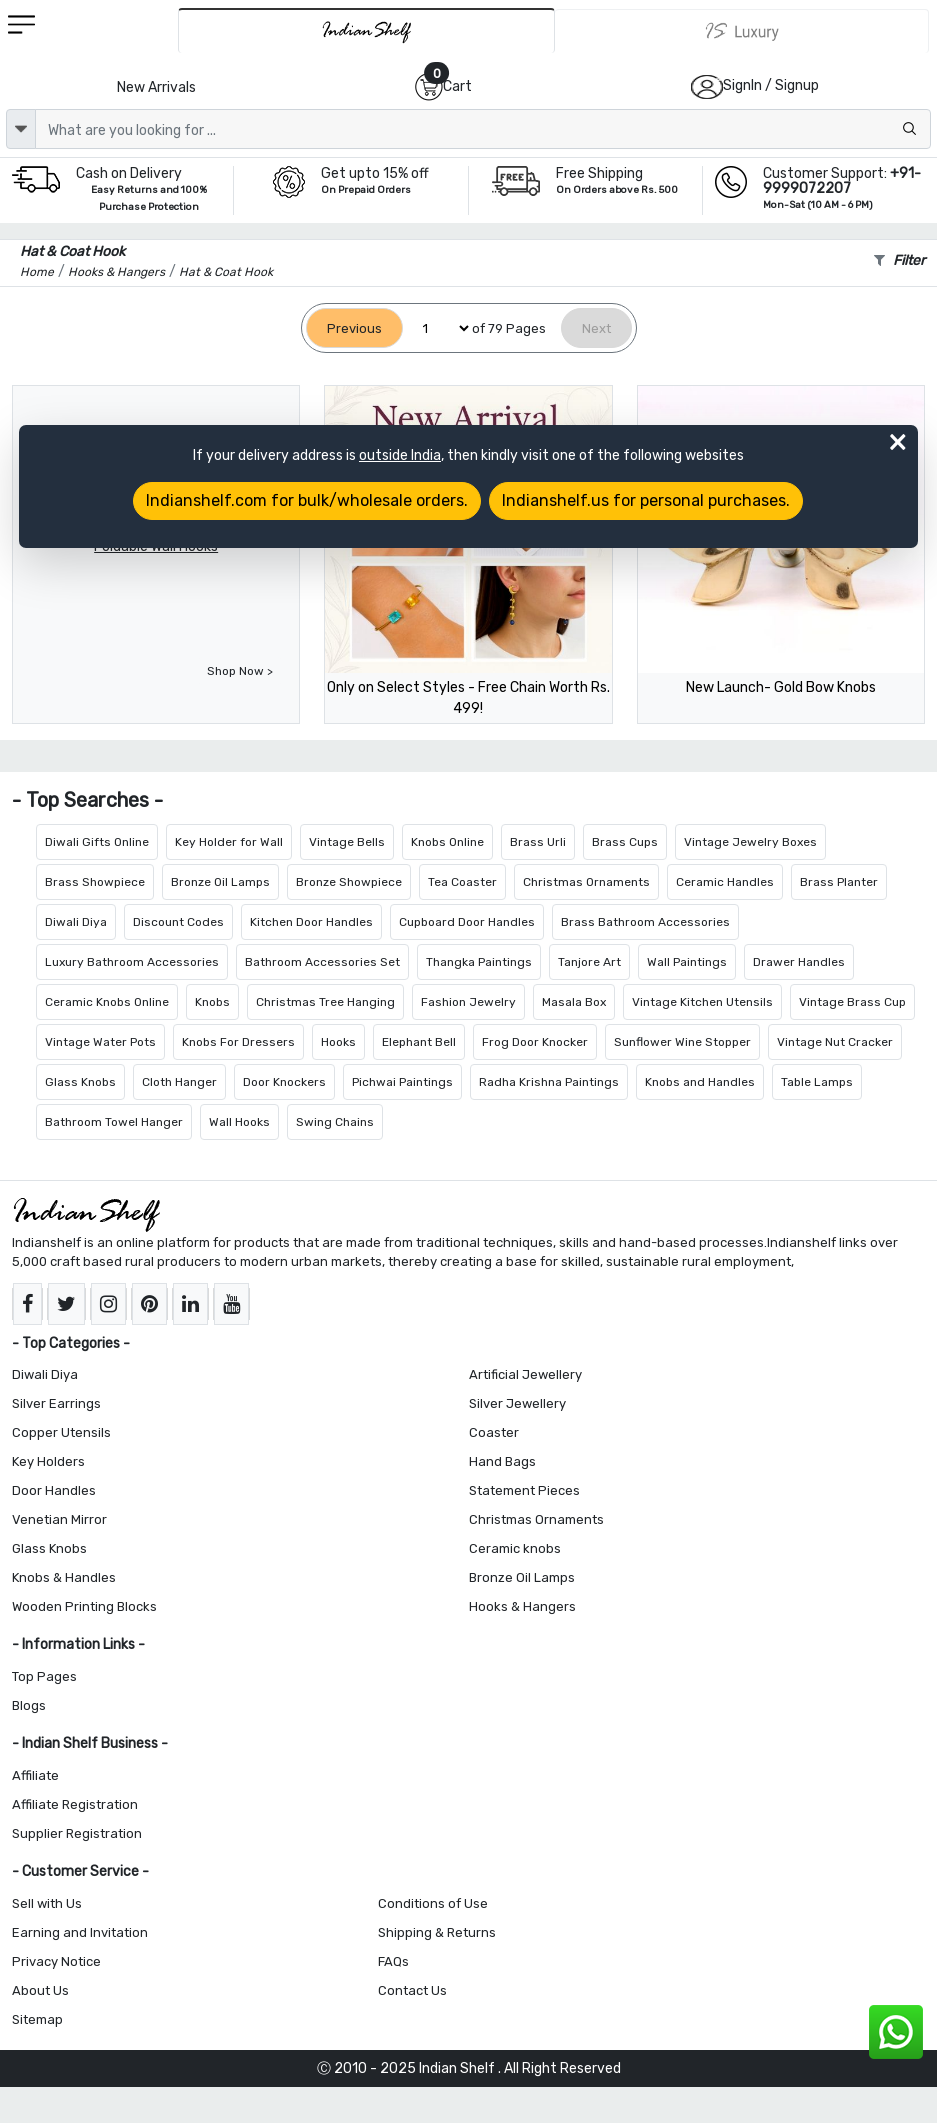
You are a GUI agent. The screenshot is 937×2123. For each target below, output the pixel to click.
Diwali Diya (76, 922)
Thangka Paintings (479, 962)
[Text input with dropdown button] (483, 129)
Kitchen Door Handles (311, 922)
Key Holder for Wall (229, 842)
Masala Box (574, 1002)
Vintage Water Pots (100, 1042)
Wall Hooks (239, 1122)
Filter (899, 260)
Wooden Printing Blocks (84, 1606)
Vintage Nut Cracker (835, 1042)
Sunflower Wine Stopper (682, 1042)
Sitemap (37, 2019)
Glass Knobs (80, 1082)
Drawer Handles (799, 962)
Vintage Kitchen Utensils (702, 1002)
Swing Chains (335, 1122)
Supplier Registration (77, 1833)
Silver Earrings (56, 1403)
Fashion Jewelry (468, 1002)
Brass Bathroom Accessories (645, 922)
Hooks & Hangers (522, 1606)
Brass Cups (625, 842)
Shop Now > (240, 671)
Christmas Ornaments (586, 882)
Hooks (338, 1042)
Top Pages (44, 1676)
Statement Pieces (524, 1490)
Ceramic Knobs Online (107, 1002)
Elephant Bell (419, 1042)
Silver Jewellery (517, 1403)
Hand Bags (502, 1461)
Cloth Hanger (179, 1082)
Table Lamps (817, 1082)
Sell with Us (47, 1903)
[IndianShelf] (366, 30)
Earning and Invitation (80, 1932)
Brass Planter (839, 882)
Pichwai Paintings (402, 1082)
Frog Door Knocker (535, 1042)
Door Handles (54, 1490)
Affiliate (35, 1775)
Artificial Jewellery (525, 1374)
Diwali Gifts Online (97, 842)
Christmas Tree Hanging (325, 1002)
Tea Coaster (462, 882)
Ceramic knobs (515, 1548)
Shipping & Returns (437, 1932)
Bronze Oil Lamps (220, 882)
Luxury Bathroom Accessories (132, 962)
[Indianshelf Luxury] (742, 31)
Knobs (212, 1002)
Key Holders (48, 1461)
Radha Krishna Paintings (549, 1082)
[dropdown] (21, 129)
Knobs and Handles (700, 1082)
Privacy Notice (56, 1961)
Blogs (29, 1705)
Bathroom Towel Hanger (114, 1122)
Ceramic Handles (725, 882)
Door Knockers (284, 1082)
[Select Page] (437, 328)
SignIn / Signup (771, 85)
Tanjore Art (589, 962)
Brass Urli (538, 842)
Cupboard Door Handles (467, 922)
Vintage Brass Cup (852, 1002)
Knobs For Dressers (238, 1042)
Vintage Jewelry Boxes (750, 842)
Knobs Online (447, 842)
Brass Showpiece (95, 882)
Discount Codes (178, 922)
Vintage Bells (347, 842)
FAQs (393, 1961)
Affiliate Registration (75, 1804)
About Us (40, 1990)
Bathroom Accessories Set (322, 962)
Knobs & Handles (64, 1577)
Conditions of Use (433, 1903)
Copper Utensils (61, 1432)
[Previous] (354, 328)
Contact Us (412, 1990)
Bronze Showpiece (349, 882)
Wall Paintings (687, 962)
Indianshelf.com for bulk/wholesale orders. (307, 500)
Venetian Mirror (59, 1519)
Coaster (494, 1432)
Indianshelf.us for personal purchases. (646, 500)
